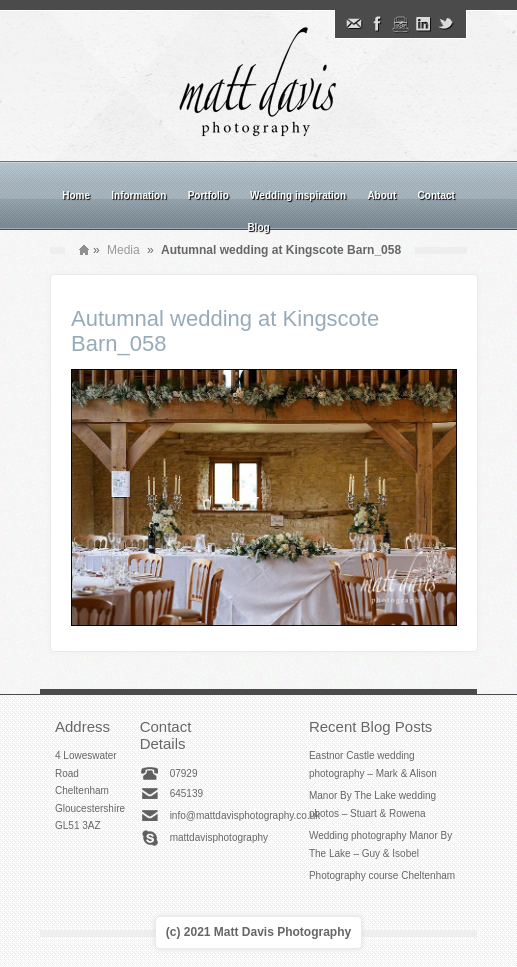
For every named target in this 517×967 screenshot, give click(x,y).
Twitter (446, 24)
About (381, 195)
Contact (436, 195)
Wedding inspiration (298, 195)
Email (354, 24)
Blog (258, 227)
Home (76, 195)
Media (123, 250)
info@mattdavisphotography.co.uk (245, 815)
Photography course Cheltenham (382, 875)
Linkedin (423, 24)
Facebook (377, 24)
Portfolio (208, 195)
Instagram (400, 24)
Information (138, 195)
